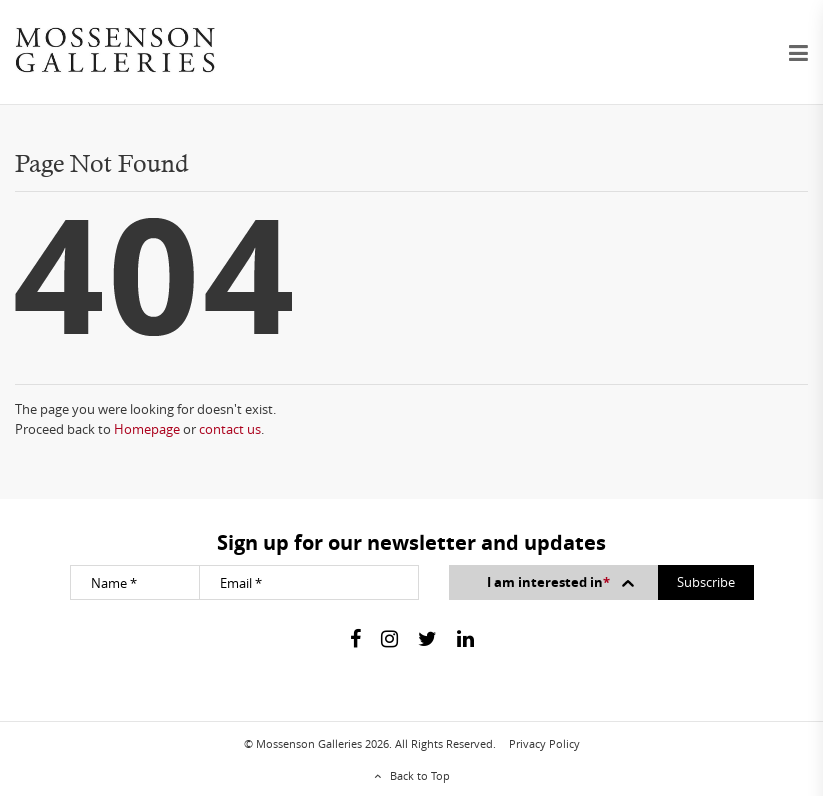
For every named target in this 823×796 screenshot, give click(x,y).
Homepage (147, 429)
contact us (230, 429)
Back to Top (420, 775)
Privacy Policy (544, 743)
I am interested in (562, 582)
